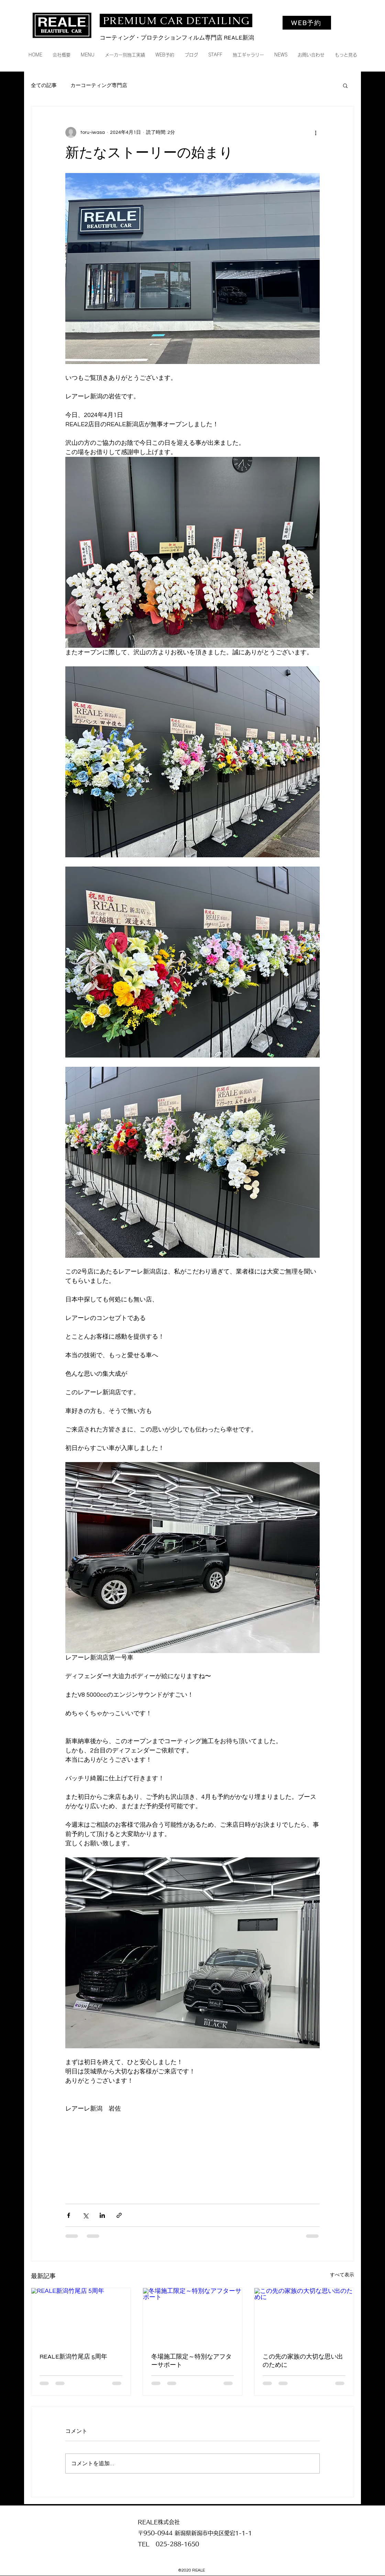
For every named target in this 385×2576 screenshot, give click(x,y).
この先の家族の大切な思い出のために (303, 2361)
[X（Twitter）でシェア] (85, 2215)
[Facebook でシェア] (68, 2215)
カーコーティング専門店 (98, 85)
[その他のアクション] (315, 132)
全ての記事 (44, 85)
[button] (345, 85)
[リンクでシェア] (119, 2215)
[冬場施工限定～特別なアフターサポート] (192, 2316)
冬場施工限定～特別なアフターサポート (191, 2361)
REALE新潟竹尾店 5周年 (73, 2356)
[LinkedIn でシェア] (102, 2215)
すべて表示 (342, 2275)
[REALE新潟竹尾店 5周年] (81, 2316)
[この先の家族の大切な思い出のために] (304, 2316)
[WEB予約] (307, 23)
